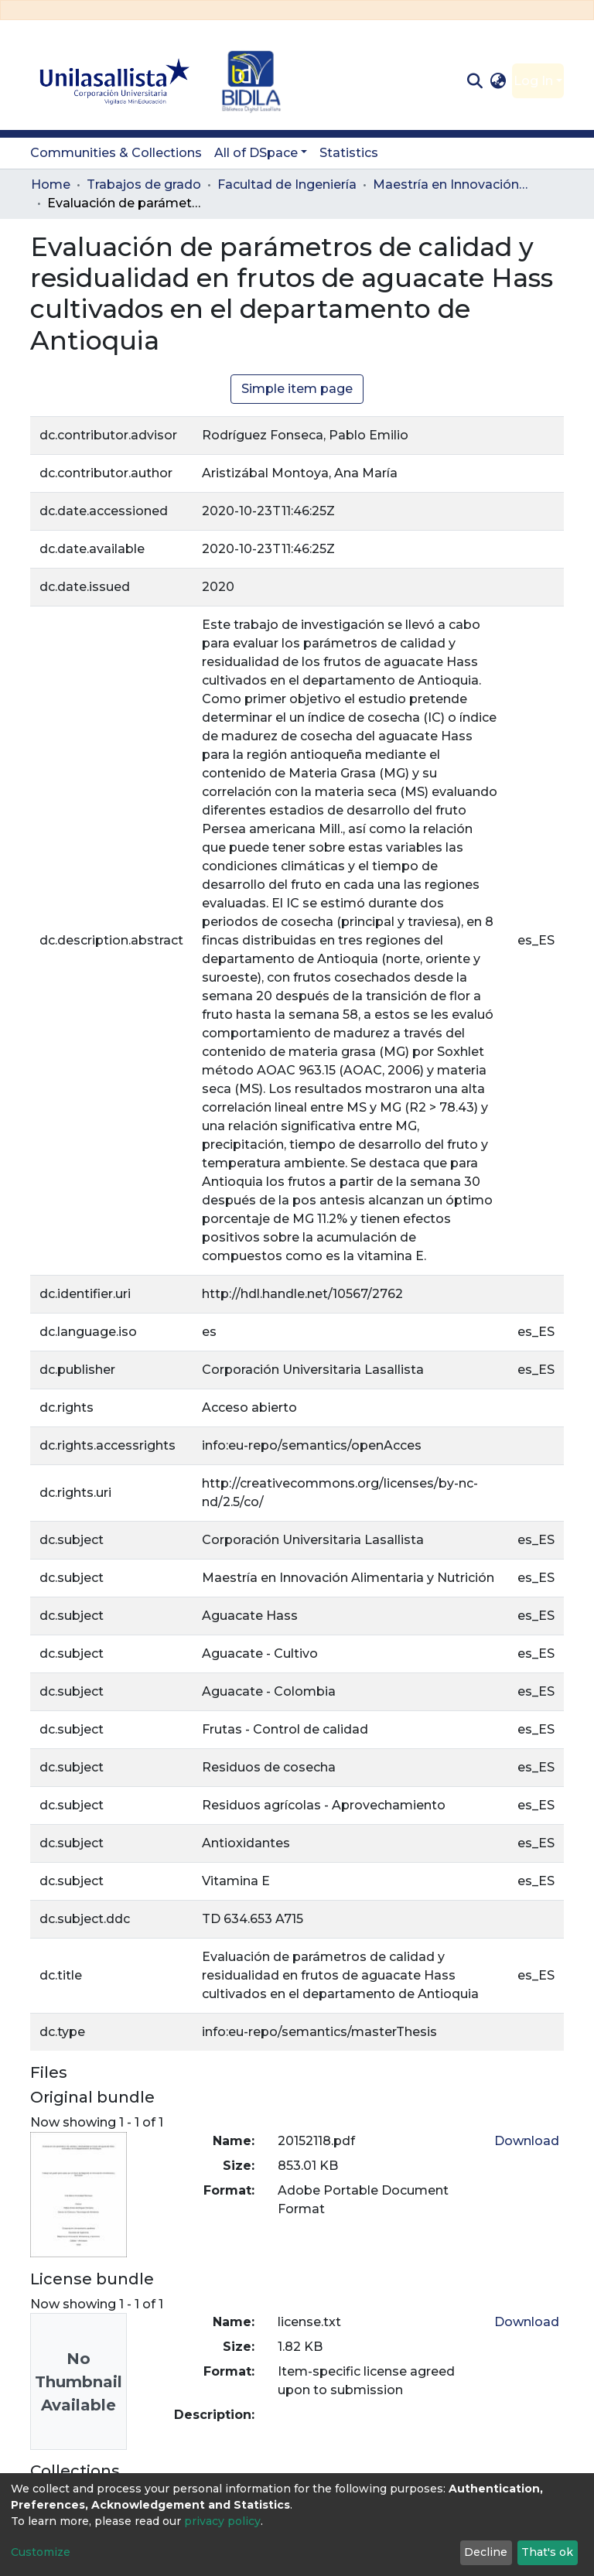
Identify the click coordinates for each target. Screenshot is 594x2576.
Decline (485, 2552)
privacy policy (222, 2521)
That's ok (547, 2552)
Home (50, 184)
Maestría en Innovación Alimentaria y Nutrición (450, 184)
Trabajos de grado (144, 184)
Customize (40, 2552)
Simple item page (297, 388)
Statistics (348, 152)
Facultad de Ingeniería (287, 184)
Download (526, 2141)
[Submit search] (474, 81)
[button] (498, 81)
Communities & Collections (116, 152)
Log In (533, 80)
